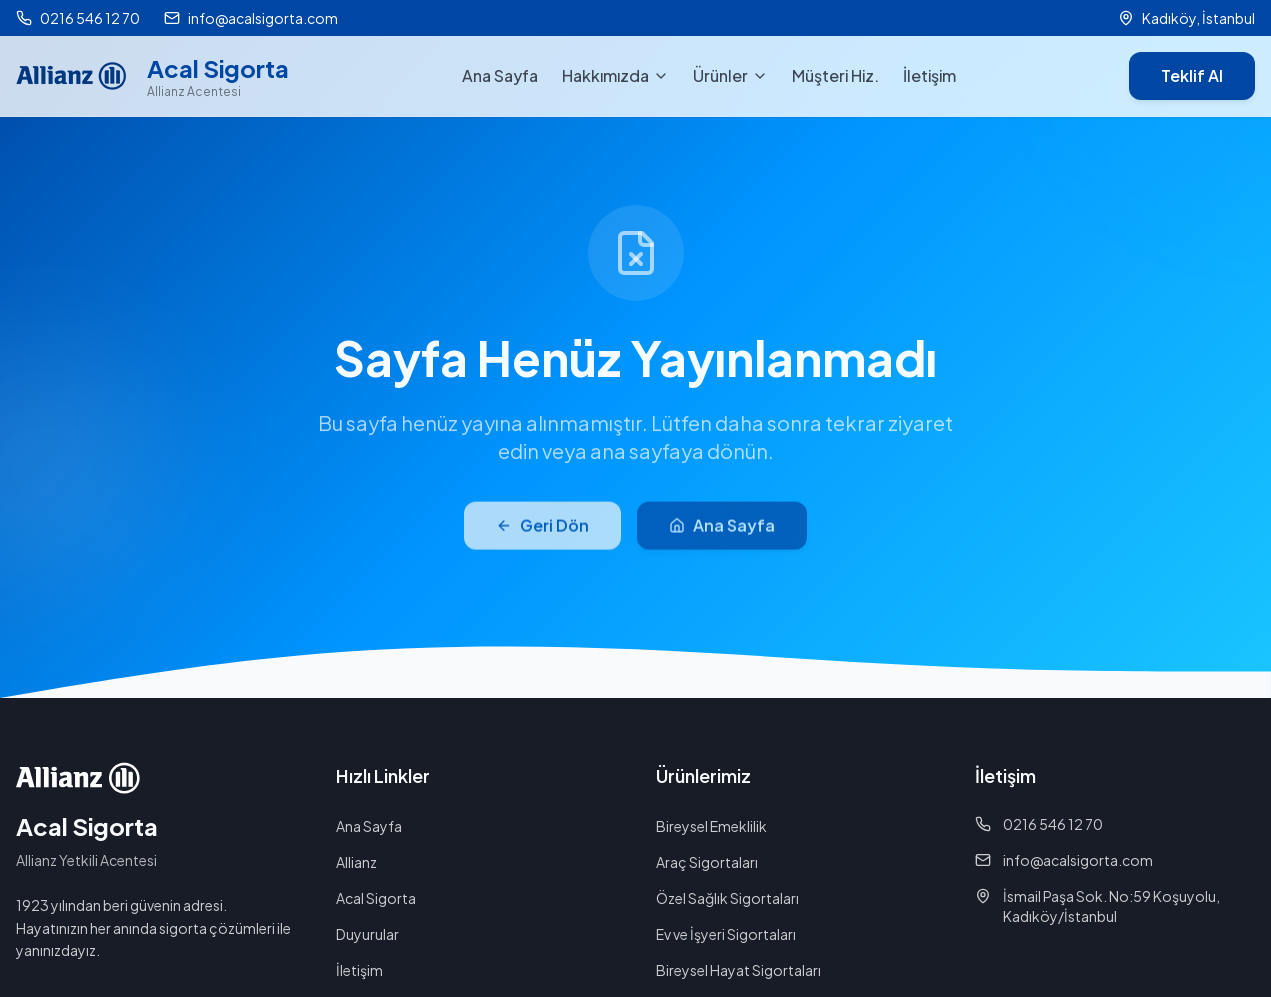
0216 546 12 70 (1039, 824)
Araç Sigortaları (707, 862)
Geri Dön (542, 535)
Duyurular (367, 934)
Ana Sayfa (500, 75)
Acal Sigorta (376, 898)
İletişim (929, 75)
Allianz (356, 862)
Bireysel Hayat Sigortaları (738, 970)
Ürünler (730, 75)
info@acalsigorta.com (1064, 860)
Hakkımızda (615, 75)
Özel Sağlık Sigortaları (727, 898)
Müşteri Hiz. (835, 75)
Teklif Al (1192, 75)
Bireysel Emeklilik (711, 826)
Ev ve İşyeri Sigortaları (726, 934)
